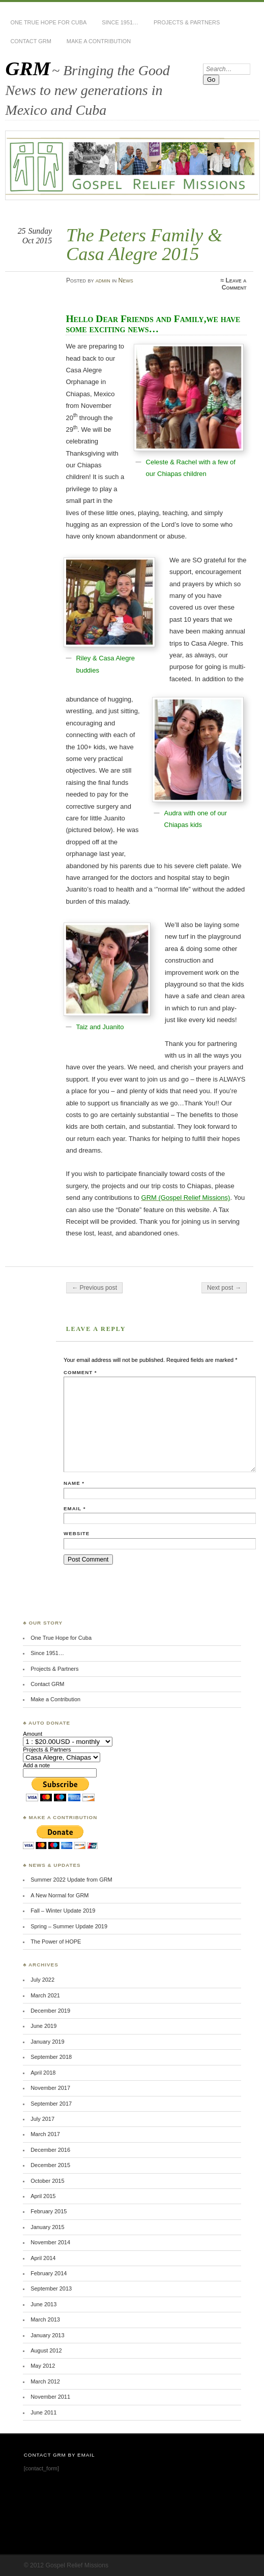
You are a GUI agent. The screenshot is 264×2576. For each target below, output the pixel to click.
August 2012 (46, 2350)
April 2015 (43, 2196)
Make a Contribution (99, 41)
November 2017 (50, 2088)
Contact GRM (30, 41)
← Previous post (94, 1287)
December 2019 (50, 2011)
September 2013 (51, 2288)
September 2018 (51, 2057)
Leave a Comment (234, 284)
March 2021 (45, 1995)
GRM (27, 68)
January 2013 (47, 2335)
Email (74, 1508)
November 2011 (50, 2397)
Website (77, 1533)
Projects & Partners (187, 22)
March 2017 (45, 2134)
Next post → (224, 1287)
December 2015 (50, 2165)
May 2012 (43, 2366)
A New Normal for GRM (60, 1895)
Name (74, 1483)
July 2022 (42, 1980)
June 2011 (43, 2412)
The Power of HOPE (56, 1941)
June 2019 (43, 2026)
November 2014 (50, 2242)
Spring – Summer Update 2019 (69, 1926)
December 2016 (50, 2150)
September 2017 (51, 2104)
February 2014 (49, 2273)
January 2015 (47, 2227)
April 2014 (43, 2258)
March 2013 (45, 2319)
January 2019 (47, 2042)
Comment (80, 1372)
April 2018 (43, 2073)
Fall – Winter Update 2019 (63, 1910)
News (126, 280)
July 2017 (42, 2119)
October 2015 (47, 2181)
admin (103, 280)
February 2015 (49, 2211)
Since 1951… (120, 22)
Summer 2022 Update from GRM (71, 1880)
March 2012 (45, 2381)
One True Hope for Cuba (48, 22)
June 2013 (43, 2304)
